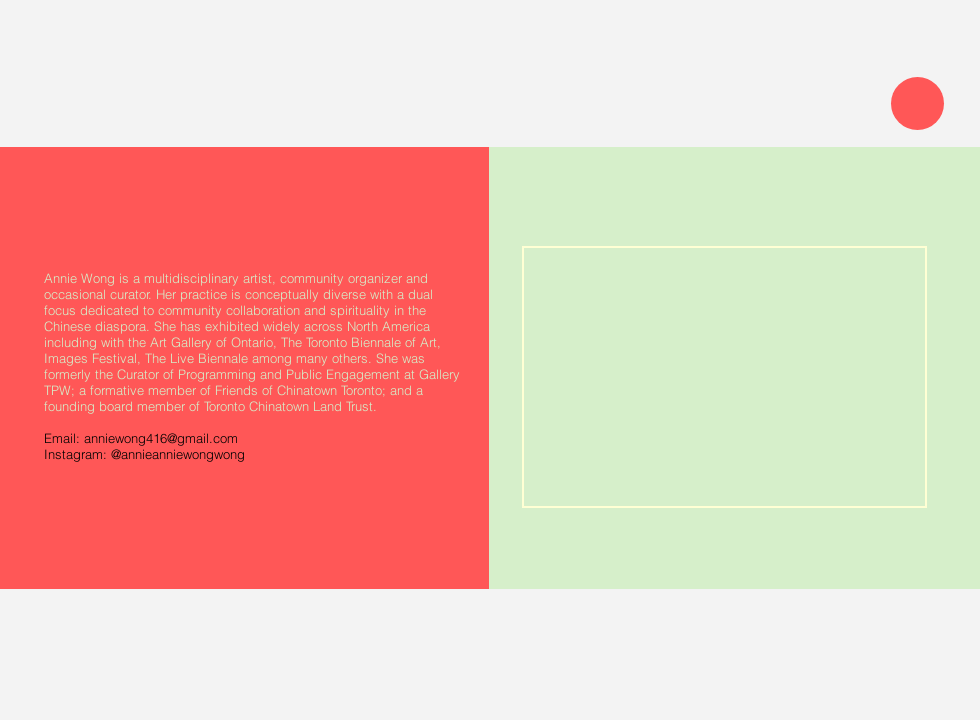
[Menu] (917, 103)
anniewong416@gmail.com (161, 438)
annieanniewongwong (183, 454)
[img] (724, 377)
